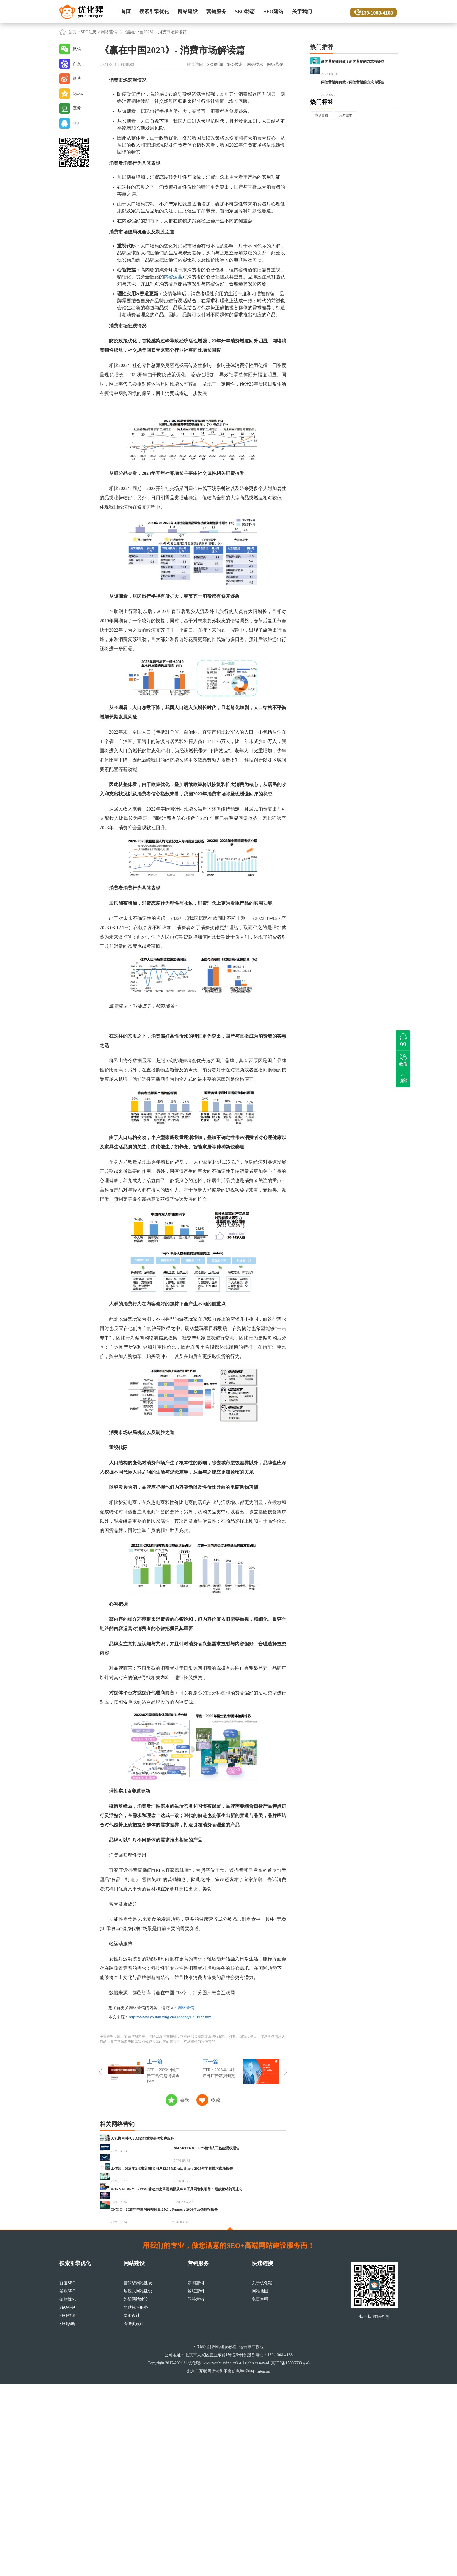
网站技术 (255, 64)
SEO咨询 (67, 2507)
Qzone (78, 93)
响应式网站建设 (138, 2483)
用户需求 (354, 147)
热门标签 (321, 133)
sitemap (263, 2563)
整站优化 (67, 2491)
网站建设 (188, 11)
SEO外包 (67, 2499)
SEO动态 (245, 11)
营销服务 (216, 11)
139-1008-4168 (374, 12)
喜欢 (184, 2099)
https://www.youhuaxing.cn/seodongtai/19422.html (170, 2017)
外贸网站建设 (136, 2491)
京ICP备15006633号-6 (290, 2555)
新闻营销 (196, 2475)
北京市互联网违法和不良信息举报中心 (221, 2563)
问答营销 (196, 2491)
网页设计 (132, 2507)
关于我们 (302, 11)
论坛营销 (196, 2483)
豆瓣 (77, 108)
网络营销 (109, 32)
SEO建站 (273, 11)
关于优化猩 (262, 2475)
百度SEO (67, 2475)
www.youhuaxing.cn (219, 2555)
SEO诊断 (67, 2515)
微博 (77, 78)
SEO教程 (201, 2538)
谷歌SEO (67, 2483)
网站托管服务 (136, 2499)
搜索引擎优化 (154, 11)
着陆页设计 (134, 2515)
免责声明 (260, 2491)
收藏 (215, 2099)
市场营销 (324, 147)
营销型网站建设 (138, 2475)
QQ (76, 123)
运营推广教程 (251, 2538)
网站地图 (260, 2483)
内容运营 (173, 276)
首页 (126, 11)
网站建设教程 (224, 2538)
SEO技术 (235, 64)
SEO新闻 (215, 64)
